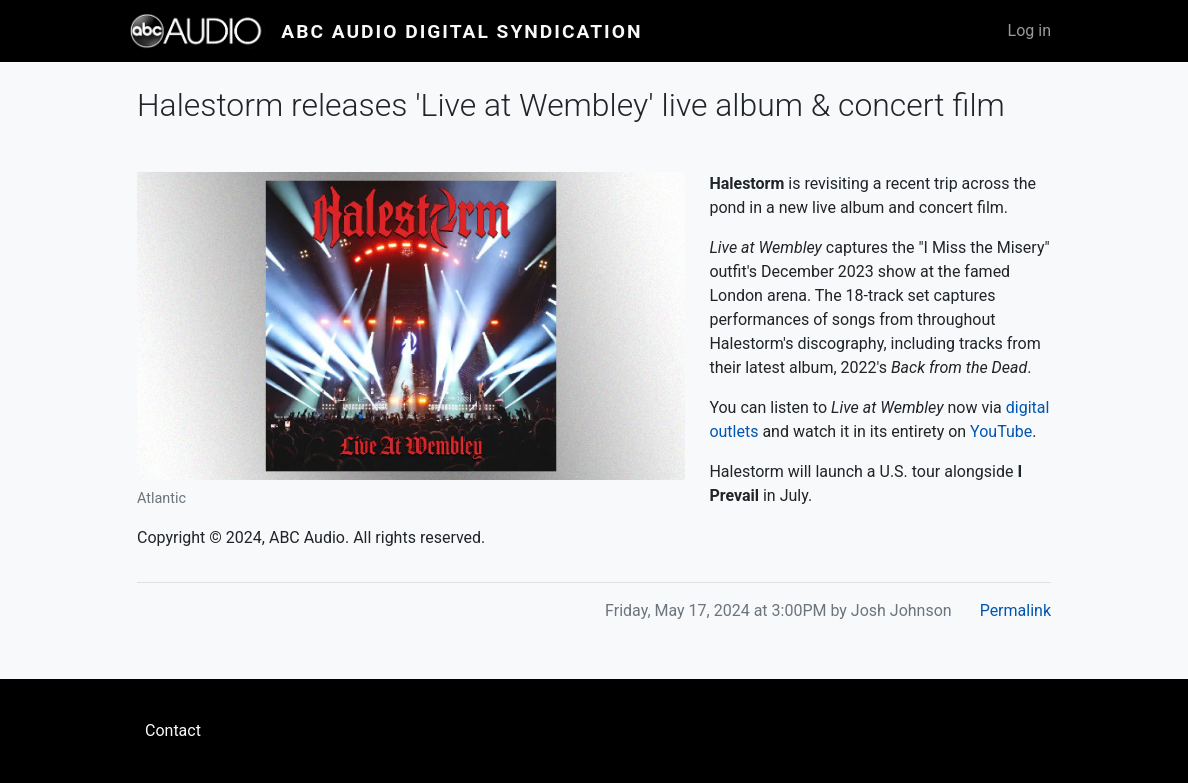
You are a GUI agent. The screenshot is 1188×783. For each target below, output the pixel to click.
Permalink (1015, 610)
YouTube (1001, 431)
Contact (173, 730)
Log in (1029, 30)
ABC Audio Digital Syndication (461, 31)
